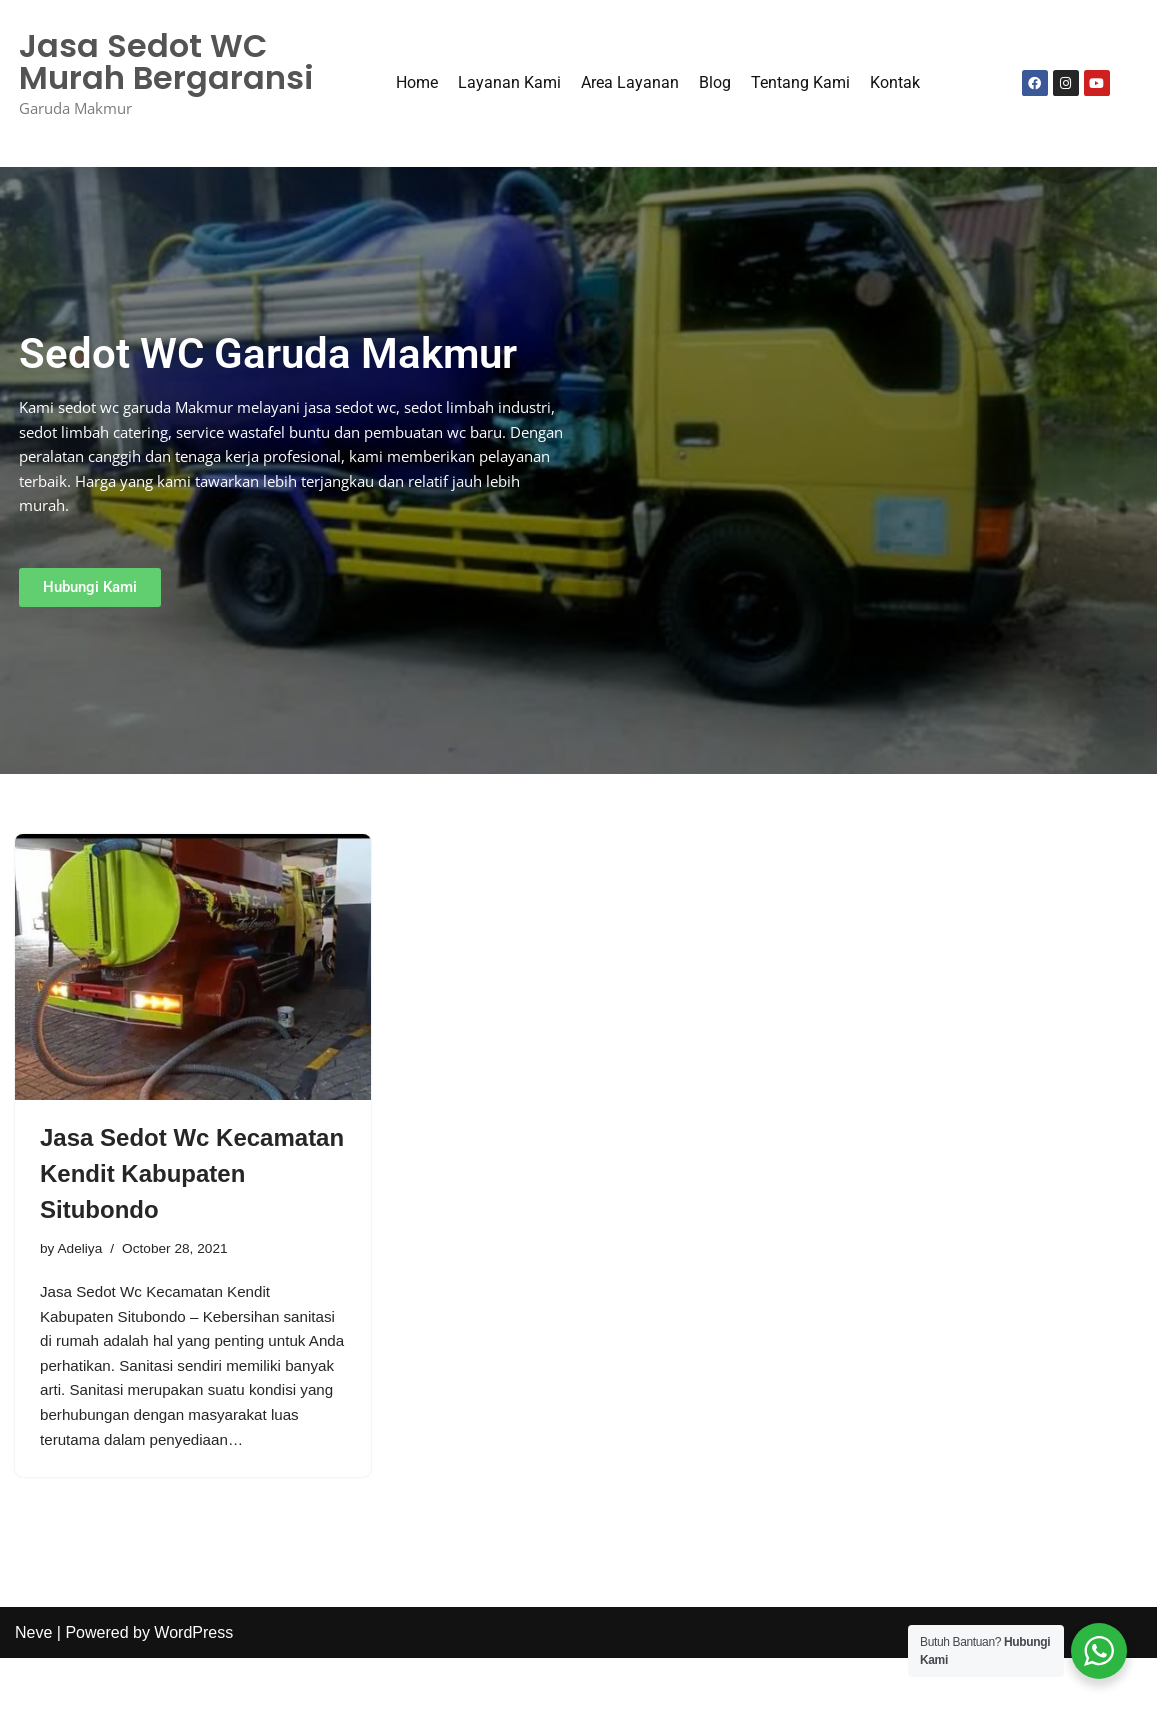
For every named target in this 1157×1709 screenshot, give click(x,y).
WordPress (193, 1683)
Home (417, 84)
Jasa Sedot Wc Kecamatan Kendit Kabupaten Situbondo (192, 1176)
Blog (715, 84)
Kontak (895, 84)
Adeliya (81, 1253)
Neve (33, 1683)
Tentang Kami (800, 84)
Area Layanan (630, 84)
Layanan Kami (509, 84)
